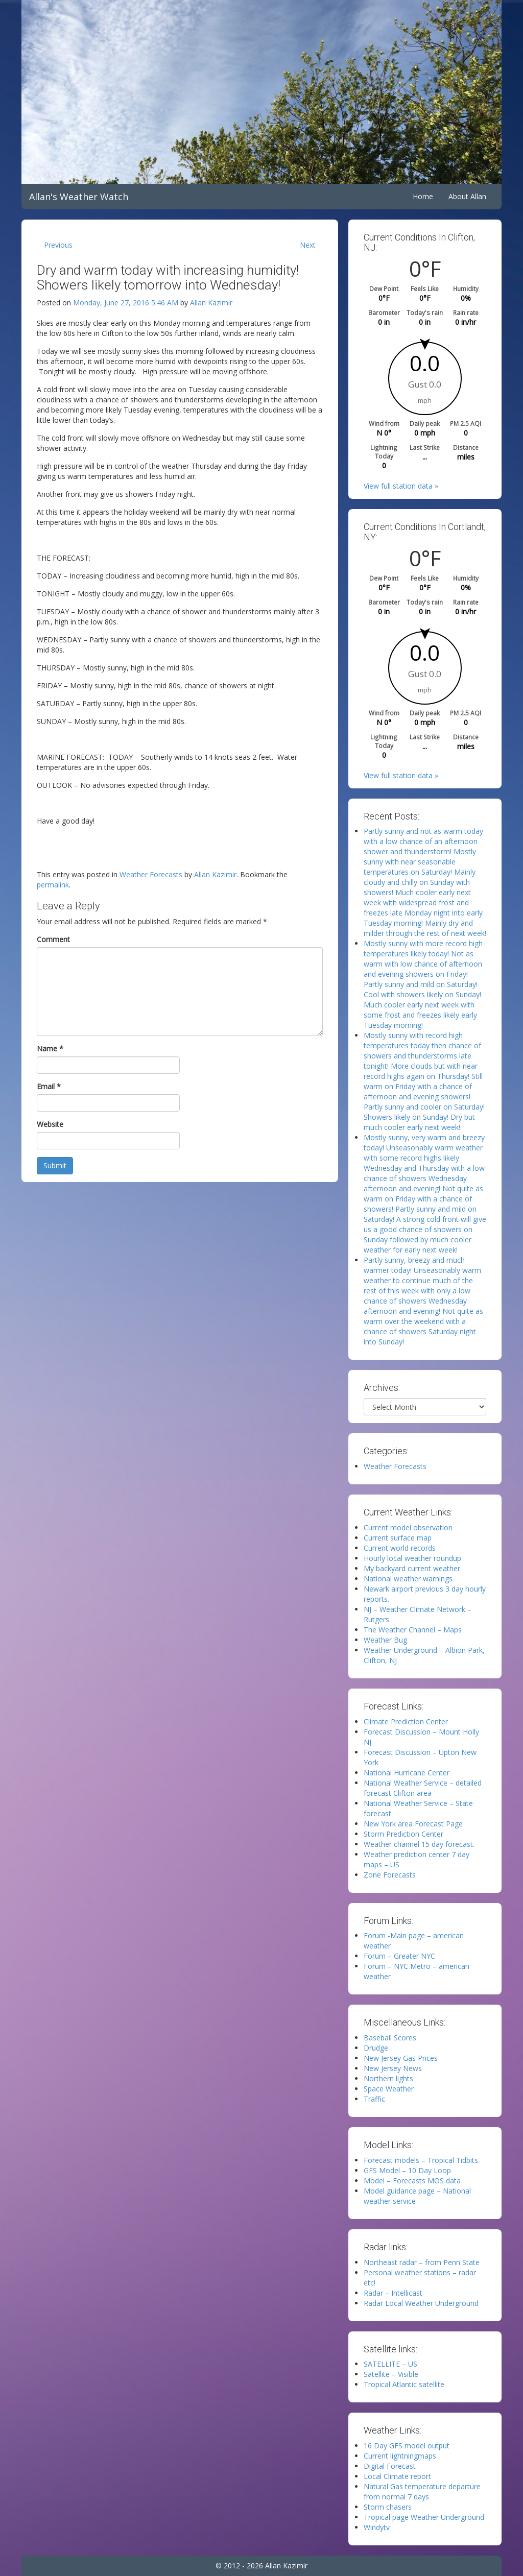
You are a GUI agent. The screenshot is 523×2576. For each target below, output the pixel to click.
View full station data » (401, 486)
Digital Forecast (390, 2466)
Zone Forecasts (390, 1875)
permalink (53, 884)
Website (50, 1124)
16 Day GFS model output (406, 2445)
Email (49, 1086)
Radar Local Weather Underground (421, 2303)
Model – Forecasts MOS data (412, 2180)
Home (423, 196)
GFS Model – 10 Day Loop (407, 2170)
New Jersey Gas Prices (401, 2058)
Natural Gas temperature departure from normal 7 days (422, 2491)
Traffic (374, 2099)
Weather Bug (385, 1640)
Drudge (376, 2048)
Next (308, 245)
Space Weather (389, 2088)
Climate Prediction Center (406, 1721)
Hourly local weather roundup (412, 1558)
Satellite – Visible (391, 2374)
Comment (53, 939)
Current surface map (398, 1538)
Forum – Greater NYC (399, 1956)
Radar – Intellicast (393, 2293)
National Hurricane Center (406, 1772)
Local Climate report (397, 2476)
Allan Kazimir (211, 302)
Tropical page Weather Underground (424, 2517)
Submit (54, 1165)
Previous (58, 245)
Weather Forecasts (151, 874)
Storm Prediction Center (403, 1834)
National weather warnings (408, 1578)
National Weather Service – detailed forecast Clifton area (423, 1788)
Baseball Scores (390, 2037)
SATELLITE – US (390, 2364)
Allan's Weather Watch (78, 196)
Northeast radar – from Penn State (422, 2262)
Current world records (400, 1548)
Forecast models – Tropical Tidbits (421, 2160)
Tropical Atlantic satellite (404, 2384)
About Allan (467, 196)
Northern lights (388, 2078)
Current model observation (408, 1527)
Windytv (377, 2527)
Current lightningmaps (400, 2456)
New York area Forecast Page (413, 1823)
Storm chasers (388, 2507)
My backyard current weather (412, 1568)
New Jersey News (393, 2068)
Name (50, 1048)
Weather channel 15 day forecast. (419, 1844)
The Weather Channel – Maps (413, 1629)
